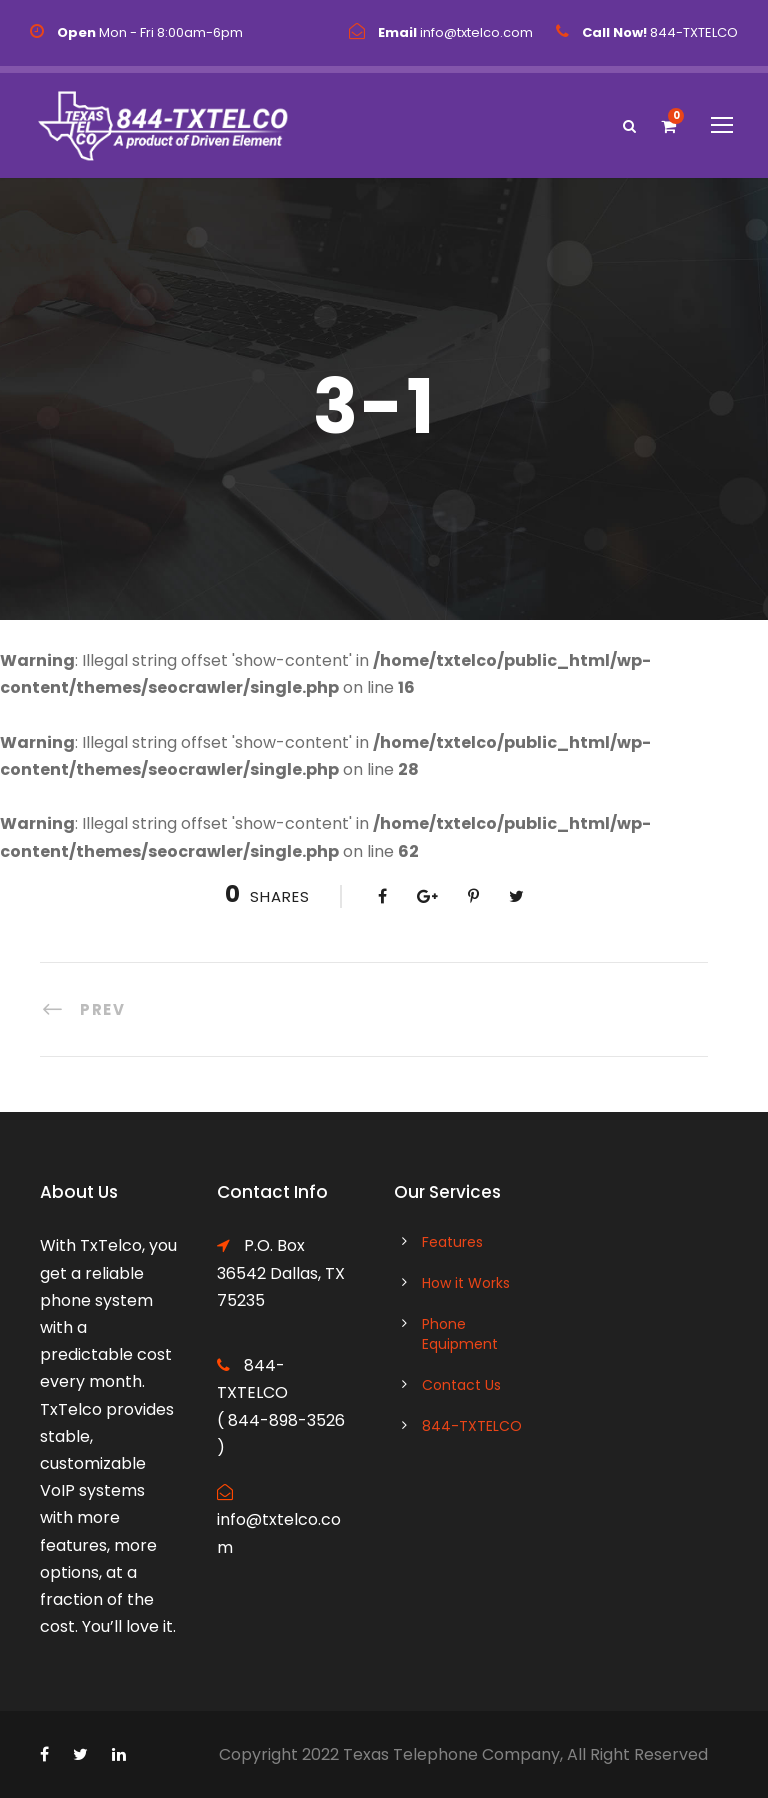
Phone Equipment (460, 1334)
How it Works (466, 1283)
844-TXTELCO (472, 1426)
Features (452, 1242)
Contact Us (461, 1385)
